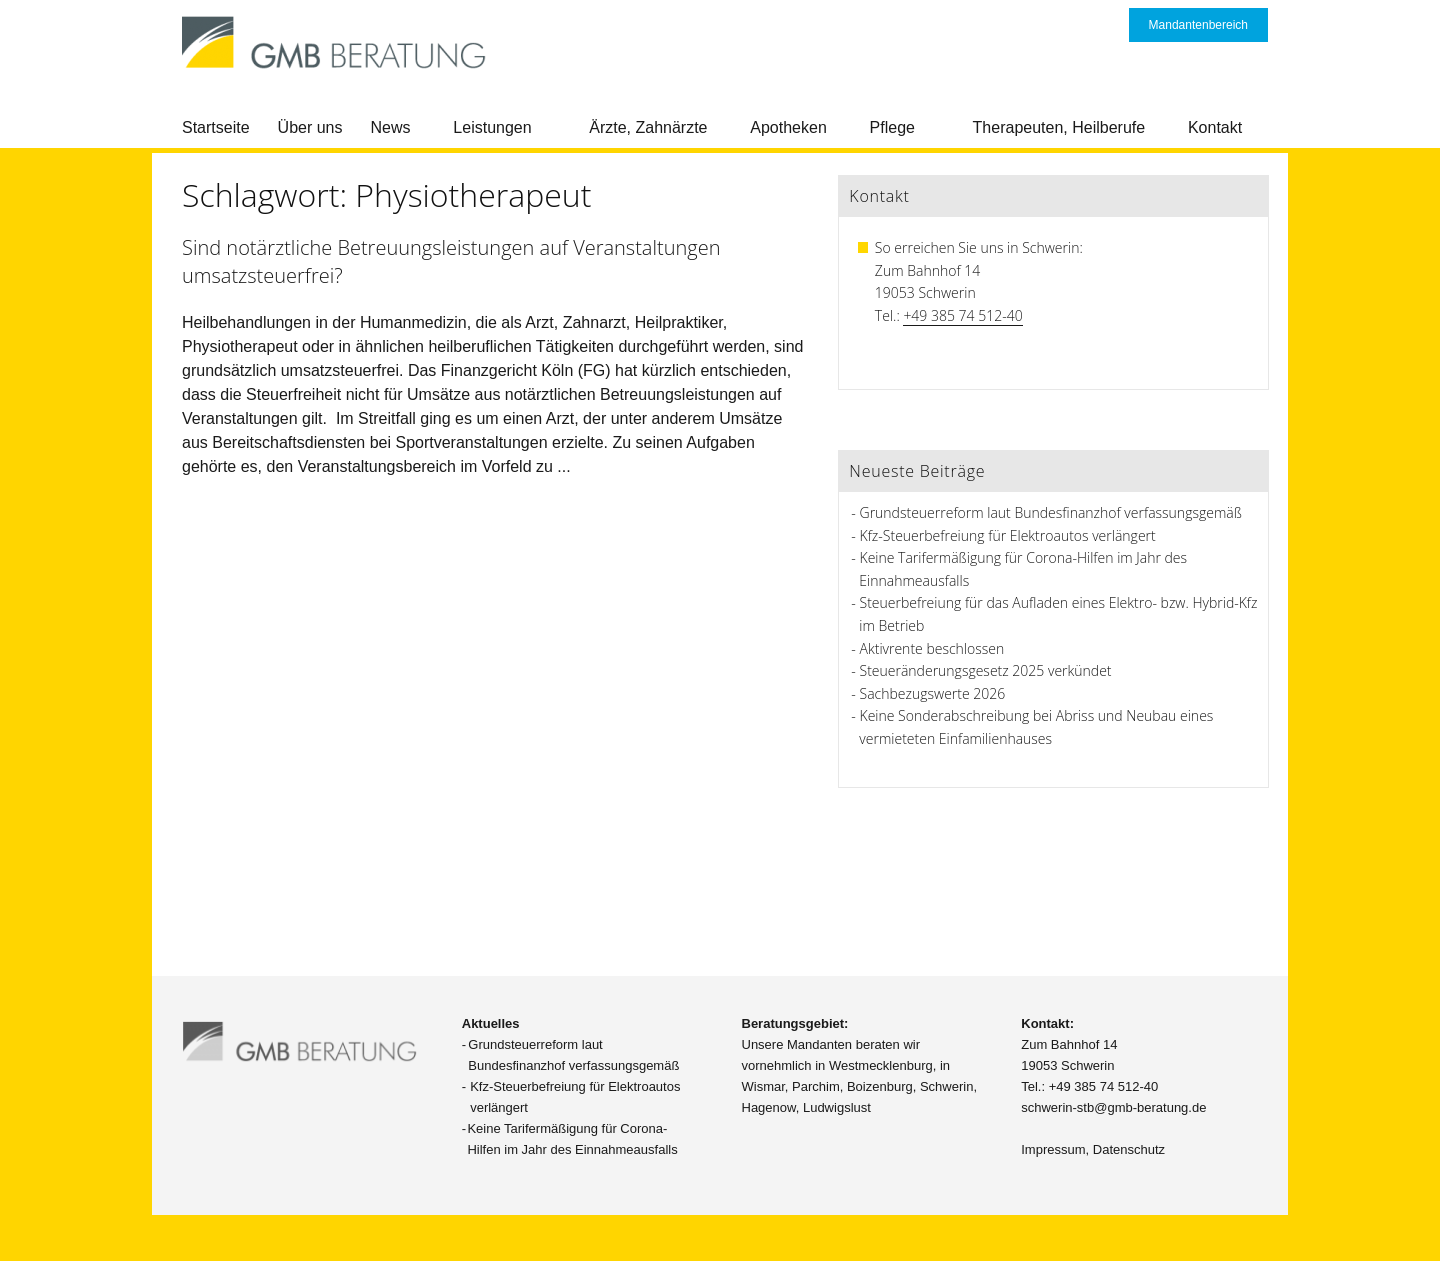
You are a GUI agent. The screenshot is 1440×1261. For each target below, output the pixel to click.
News (391, 127)
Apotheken (788, 127)
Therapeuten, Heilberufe (1059, 127)
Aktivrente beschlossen (932, 648)
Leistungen (492, 127)
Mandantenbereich (1198, 25)
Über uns (310, 127)
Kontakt (1215, 127)
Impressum (1053, 1149)
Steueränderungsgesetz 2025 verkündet (986, 670)
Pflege (892, 127)
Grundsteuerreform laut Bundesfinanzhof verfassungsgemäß (1051, 512)
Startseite (216, 127)
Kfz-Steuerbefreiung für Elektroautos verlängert (1008, 535)
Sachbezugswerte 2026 (933, 693)
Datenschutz (1129, 1149)
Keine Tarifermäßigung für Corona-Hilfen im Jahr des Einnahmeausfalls (572, 1139)
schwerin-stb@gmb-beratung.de (1113, 1107)
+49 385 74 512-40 (962, 315)
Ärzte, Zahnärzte (648, 127)
